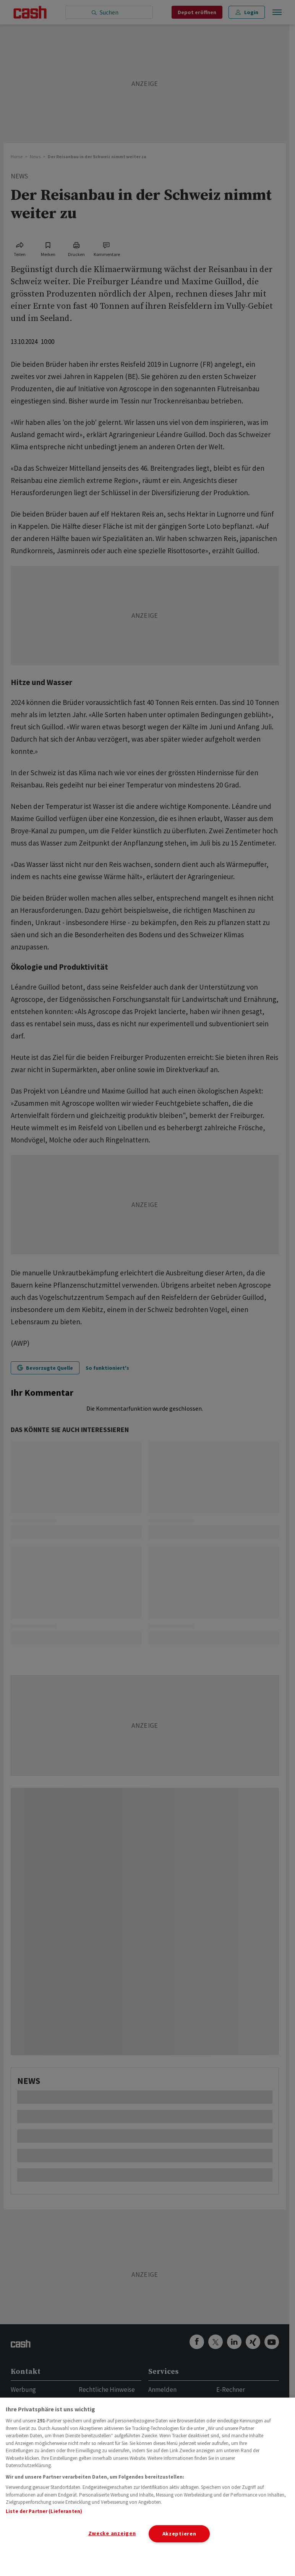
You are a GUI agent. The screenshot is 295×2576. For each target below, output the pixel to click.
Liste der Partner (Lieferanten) (44, 2511)
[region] (147, 2487)
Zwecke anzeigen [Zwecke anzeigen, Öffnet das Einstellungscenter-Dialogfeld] (112, 2533)
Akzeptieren (179, 2533)
